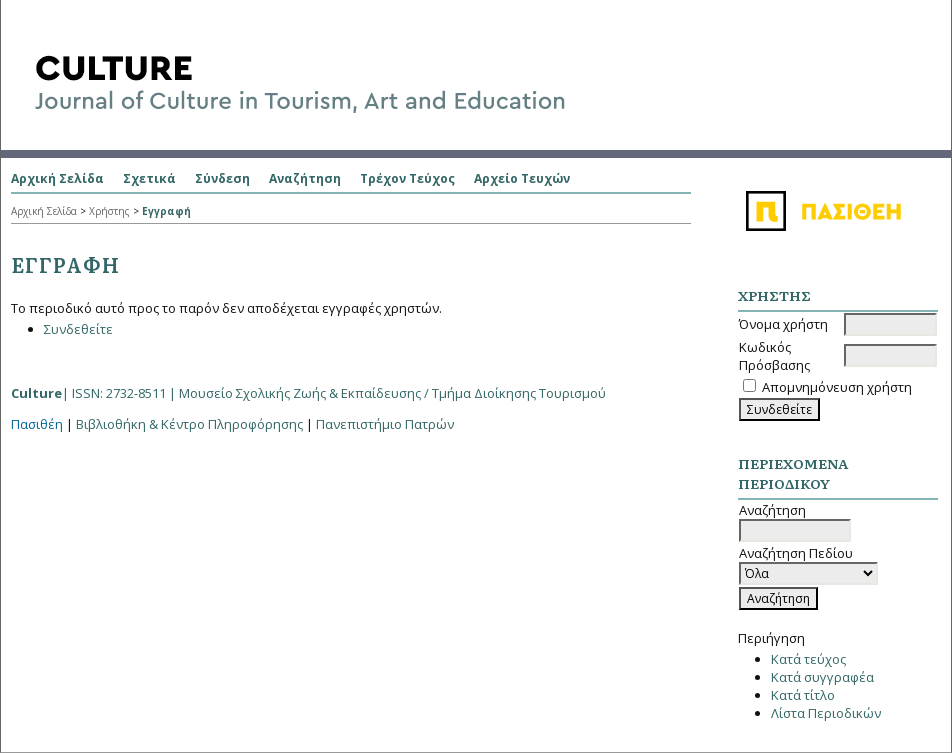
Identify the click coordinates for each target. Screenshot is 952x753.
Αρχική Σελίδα (57, 178)
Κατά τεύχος (808, 659)
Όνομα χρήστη (783, 324)
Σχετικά (149, 178)
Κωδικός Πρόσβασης (774, 356)
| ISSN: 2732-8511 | (308, 393)
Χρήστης (109, 211)
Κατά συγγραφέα (822, 677)
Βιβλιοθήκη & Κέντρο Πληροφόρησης (189, 424)
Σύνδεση (222, 178)
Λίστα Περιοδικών (826, 713)
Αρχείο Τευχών (522, 178)
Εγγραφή (166, 211)
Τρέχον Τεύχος (407, 178)
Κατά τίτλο (803, 695)
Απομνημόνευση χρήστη (837, 387)
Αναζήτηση (305, 178)
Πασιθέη (37, 424)
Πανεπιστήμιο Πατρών (385, 424)
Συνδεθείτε (78, 329)
